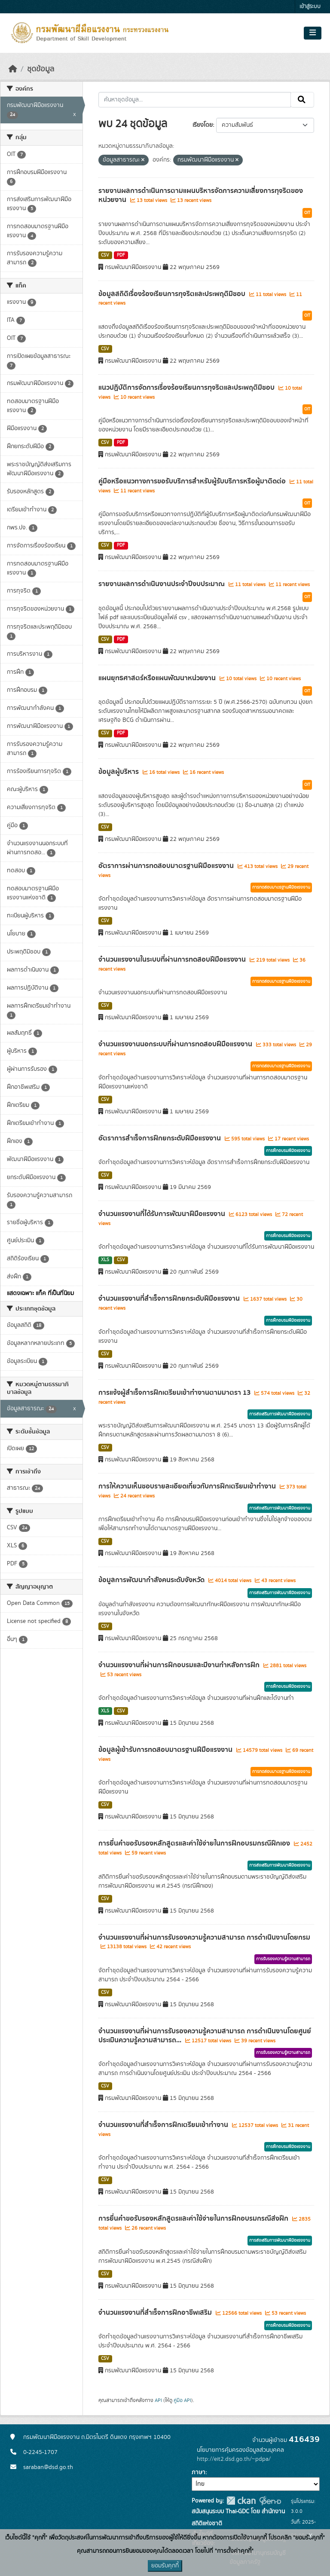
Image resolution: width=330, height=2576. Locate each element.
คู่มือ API (182, 2400)
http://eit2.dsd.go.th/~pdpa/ (234, 2459)
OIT (307, 213)
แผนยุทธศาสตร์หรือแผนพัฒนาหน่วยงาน (157, 678)
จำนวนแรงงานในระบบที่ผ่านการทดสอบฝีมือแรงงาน (173, 959)
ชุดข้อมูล (40, 69)
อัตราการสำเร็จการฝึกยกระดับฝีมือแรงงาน (160, 1138)
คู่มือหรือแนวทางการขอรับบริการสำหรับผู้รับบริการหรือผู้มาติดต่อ (192, 481)
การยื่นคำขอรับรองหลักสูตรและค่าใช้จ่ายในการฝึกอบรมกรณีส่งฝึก (194, 2218)
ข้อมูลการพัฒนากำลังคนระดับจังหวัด (152, 1580)
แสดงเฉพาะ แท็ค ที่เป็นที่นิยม (40, 1293)
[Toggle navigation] (312, 33)
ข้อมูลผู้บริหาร (119, 771)
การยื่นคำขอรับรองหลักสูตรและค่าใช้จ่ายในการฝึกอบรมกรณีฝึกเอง (195, 1843)
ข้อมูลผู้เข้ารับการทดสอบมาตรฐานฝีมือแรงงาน (166, 1749)
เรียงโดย (202, 125)
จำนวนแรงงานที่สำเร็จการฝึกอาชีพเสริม (156, 2312)
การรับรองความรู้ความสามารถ (283, 1959)
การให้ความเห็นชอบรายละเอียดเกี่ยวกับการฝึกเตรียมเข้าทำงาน (188, 1486)
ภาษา (198, 2472)
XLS (105, 1259)
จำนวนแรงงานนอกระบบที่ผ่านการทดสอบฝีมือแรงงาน (176, 1044)
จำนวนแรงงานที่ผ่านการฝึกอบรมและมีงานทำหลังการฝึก (179, 1665)
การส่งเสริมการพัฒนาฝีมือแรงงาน (279, 1414)
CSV (105, 255)
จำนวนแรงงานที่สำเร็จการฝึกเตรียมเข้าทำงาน (164, 2124)
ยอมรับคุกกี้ (165, 2565)
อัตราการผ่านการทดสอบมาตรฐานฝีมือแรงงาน (166, 865)
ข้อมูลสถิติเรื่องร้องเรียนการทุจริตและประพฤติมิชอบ (172, 293)
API (158, 2400)
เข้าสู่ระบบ (310, 7)
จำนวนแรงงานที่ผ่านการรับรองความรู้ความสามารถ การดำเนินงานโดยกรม (204, 1937)
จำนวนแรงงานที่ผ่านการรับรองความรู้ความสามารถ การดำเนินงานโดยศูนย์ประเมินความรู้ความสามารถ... (204, 2036)
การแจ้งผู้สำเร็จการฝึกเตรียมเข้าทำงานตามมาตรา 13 (175, 1392)
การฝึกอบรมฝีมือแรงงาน (288, 1151)
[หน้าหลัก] (13, 69)
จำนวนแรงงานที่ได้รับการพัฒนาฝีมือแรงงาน (162, 1213)
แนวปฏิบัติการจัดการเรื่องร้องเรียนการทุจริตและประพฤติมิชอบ (187, 387)
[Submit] (302, 99)
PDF (121, 255)
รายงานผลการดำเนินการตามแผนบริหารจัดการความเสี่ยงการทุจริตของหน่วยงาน (200, 195)
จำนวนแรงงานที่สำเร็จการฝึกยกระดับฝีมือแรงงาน (169, 1298)
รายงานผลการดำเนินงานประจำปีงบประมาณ (162, 584)
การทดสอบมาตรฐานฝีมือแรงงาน (281, 887)
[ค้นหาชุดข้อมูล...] (194, 99)
